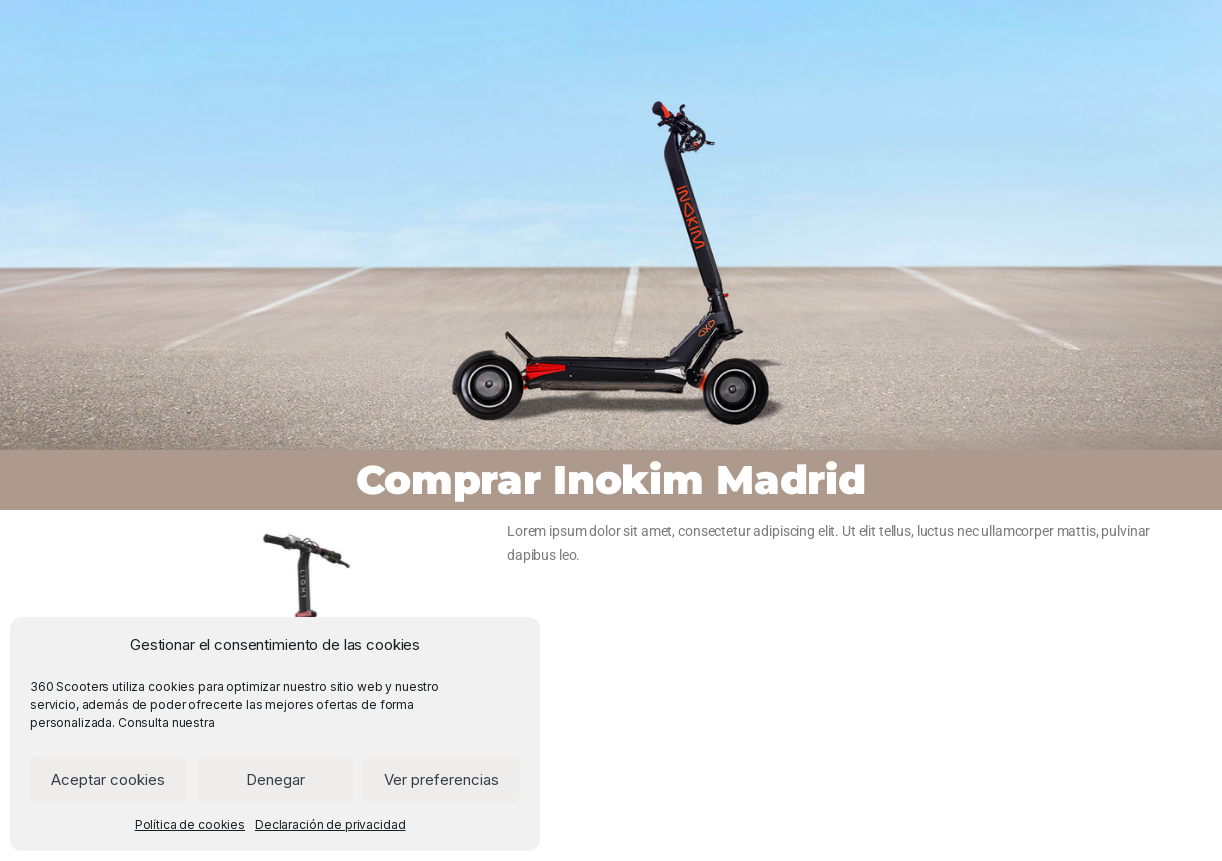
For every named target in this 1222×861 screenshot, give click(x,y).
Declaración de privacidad (330, 824)
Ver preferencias (441, 779)
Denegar (275, 779)
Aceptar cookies (108, 779)
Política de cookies (190, 824)
